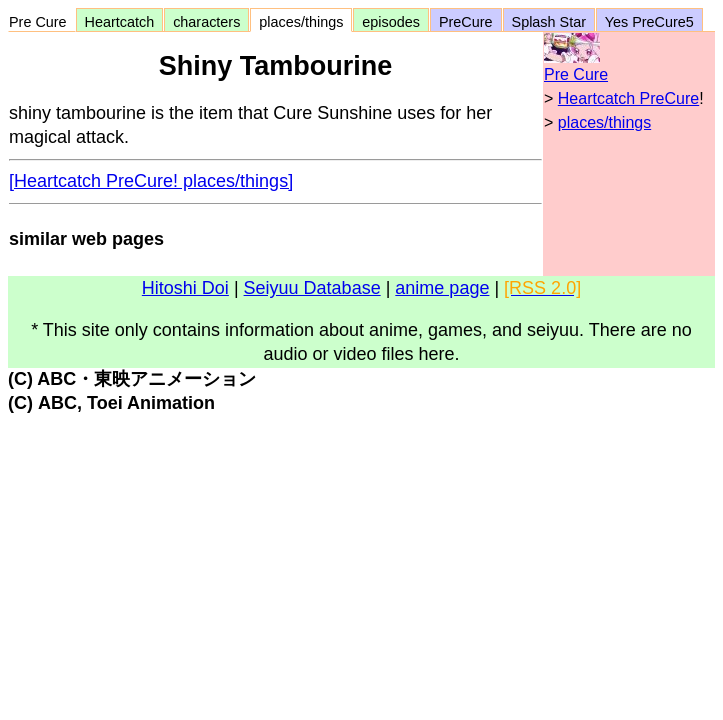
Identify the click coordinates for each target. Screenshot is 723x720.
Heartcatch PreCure (628, 98)
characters (206, 22)
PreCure (466, 22)
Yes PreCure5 (649, 22)
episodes (391, 22)
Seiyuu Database (312, 288)
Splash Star (549, 22)
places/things (301, 22)
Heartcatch (120, 22)
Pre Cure (42, 22)
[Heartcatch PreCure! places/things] (151, 181)
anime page (442, 288)
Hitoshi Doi (185, 288)
